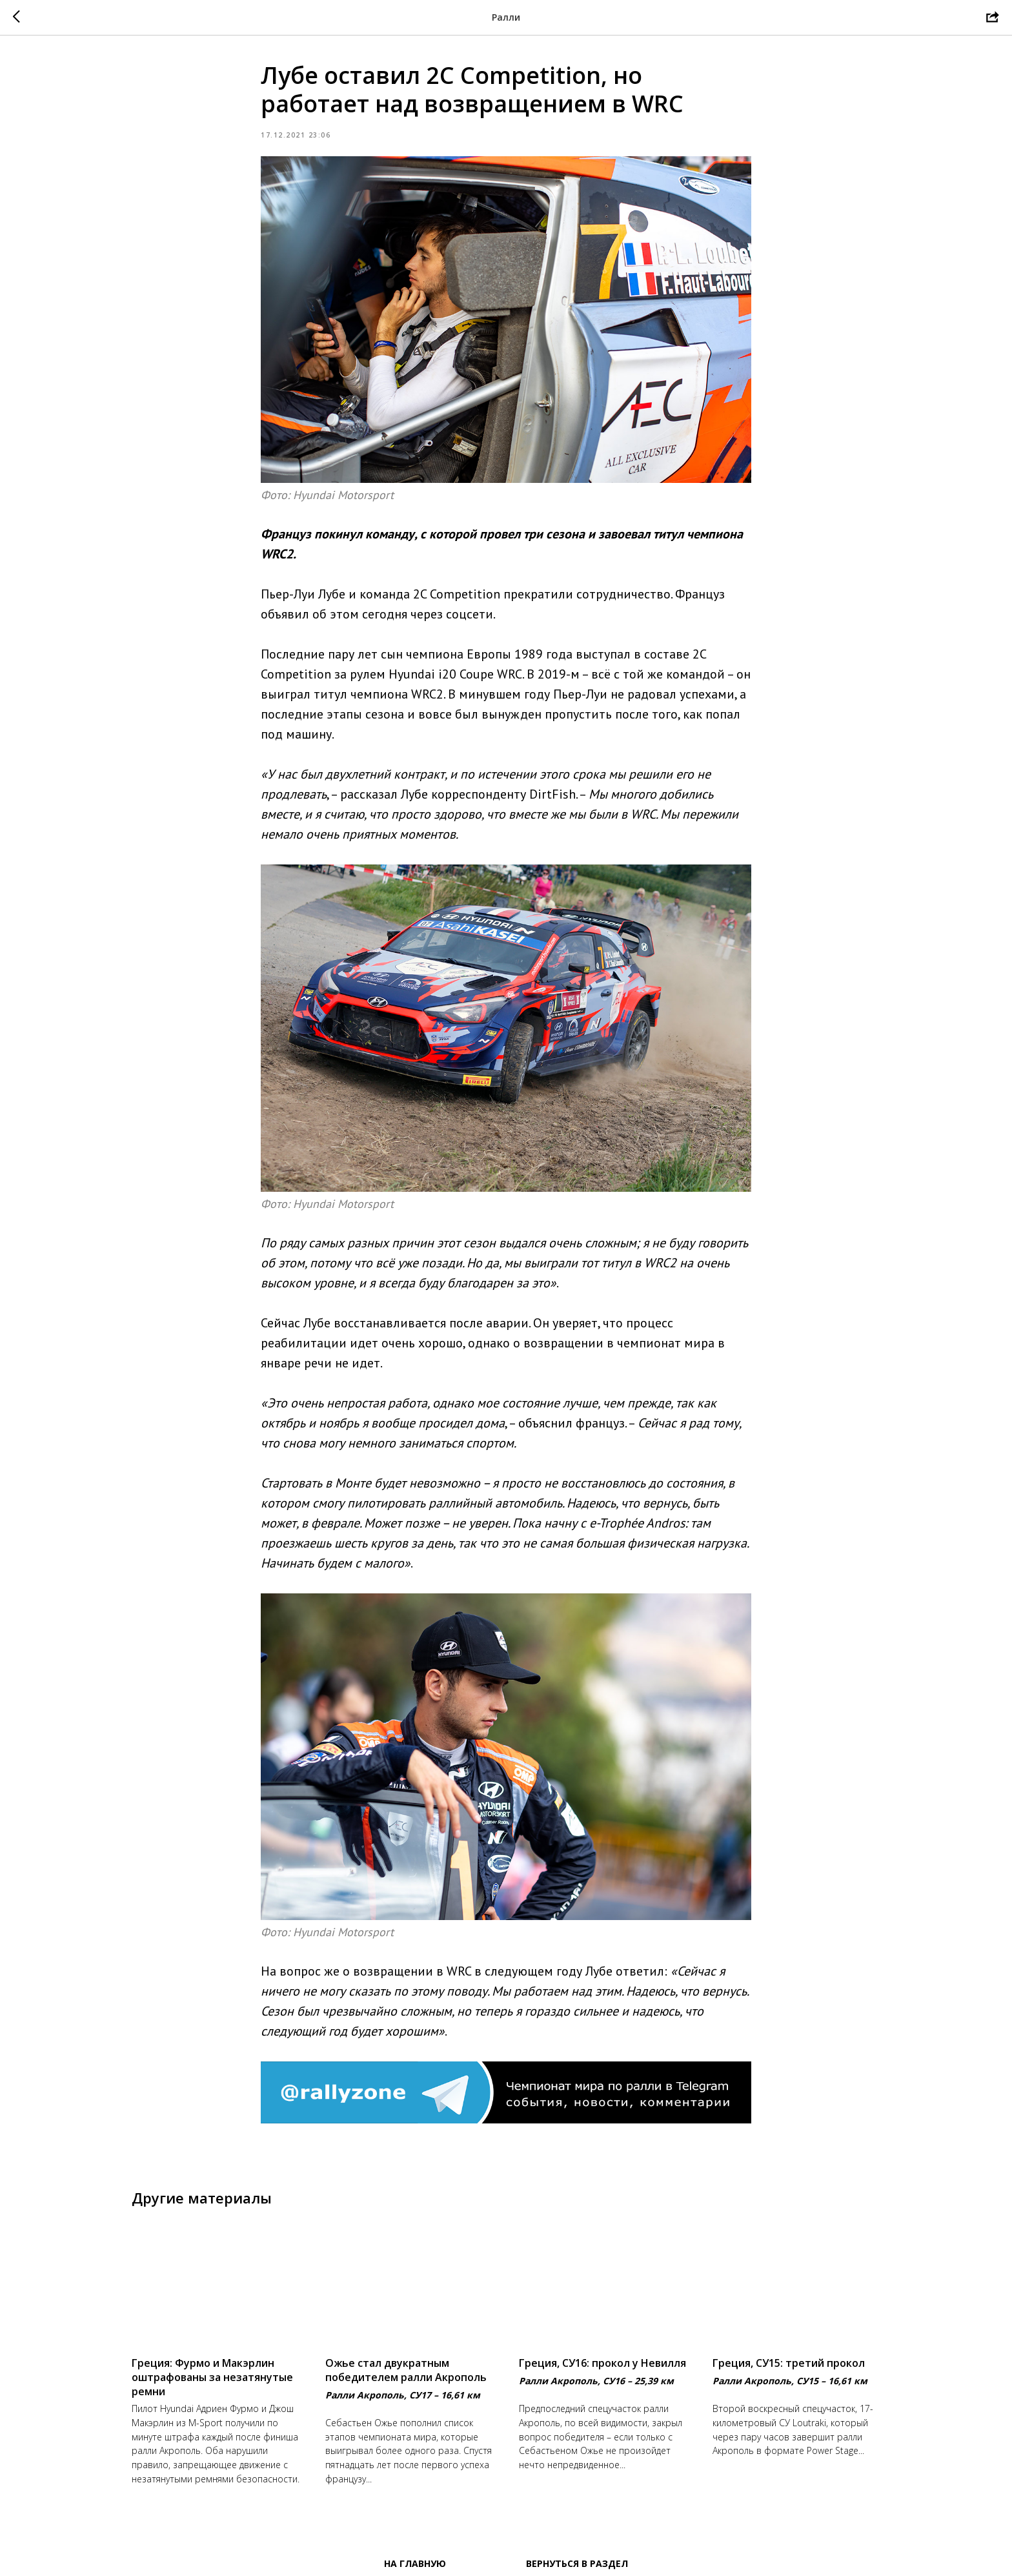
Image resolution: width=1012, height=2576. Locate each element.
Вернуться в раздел (577, 2563)
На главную (415, 2563)
